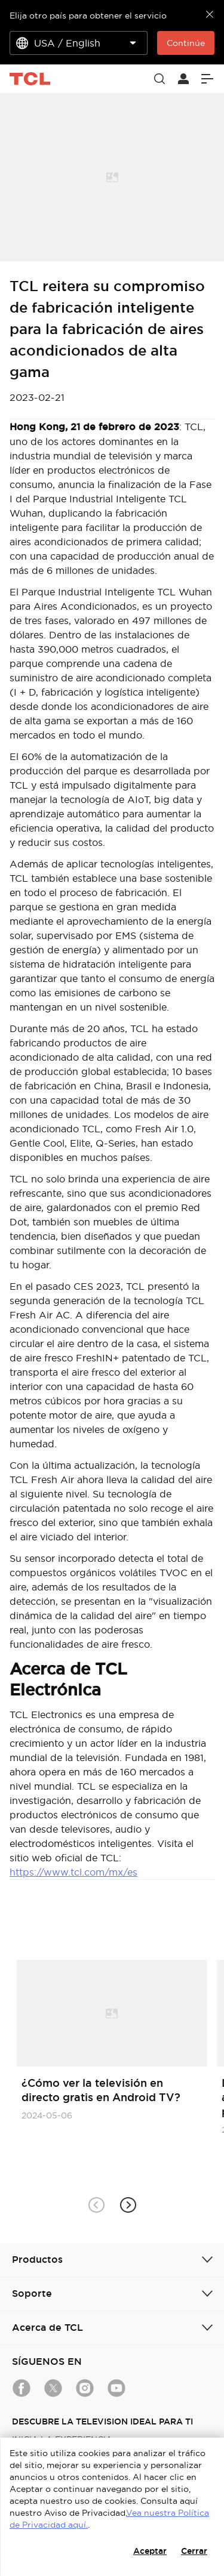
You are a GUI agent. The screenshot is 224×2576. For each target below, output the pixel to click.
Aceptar (150, 2551)
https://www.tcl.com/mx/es (73, 1872)
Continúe (186, 43)
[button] (128, 2205)
